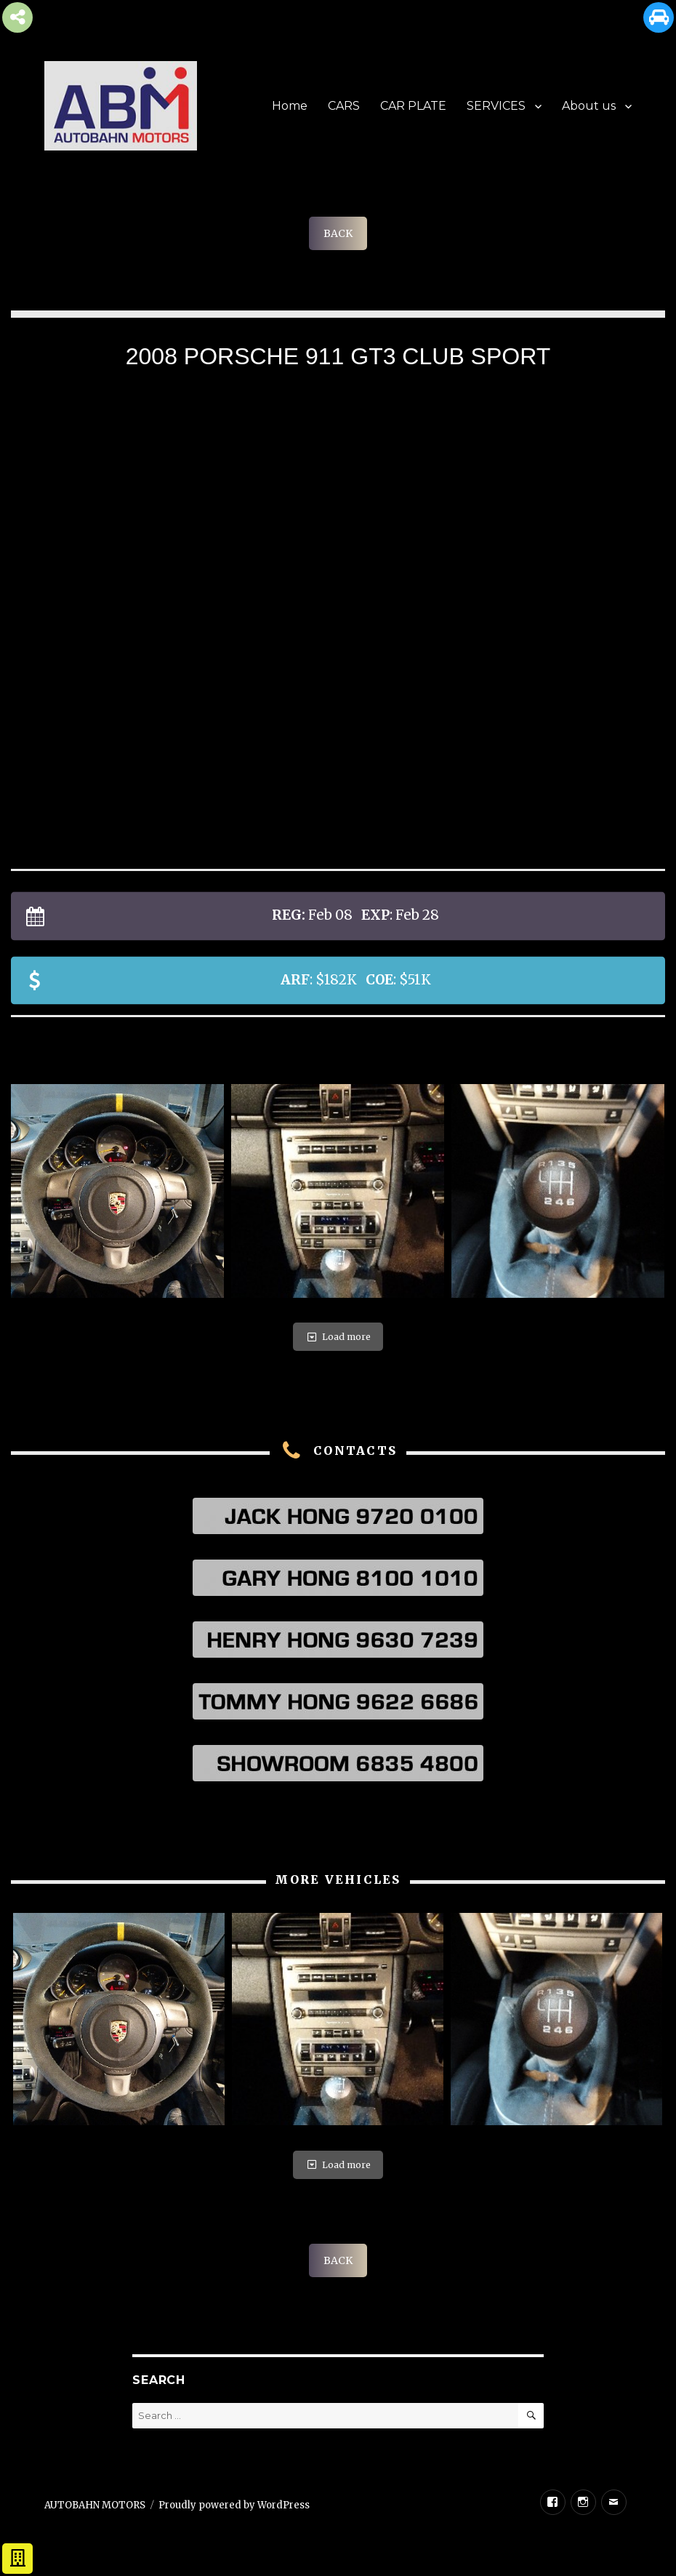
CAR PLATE (413, 106)
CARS (344, 106)
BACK (338, 233)
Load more (338, 1336)
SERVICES (496, 106)
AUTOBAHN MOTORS (94, 2505)
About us (589, 106)
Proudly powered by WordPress (234, 2505)
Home (289, 106)
